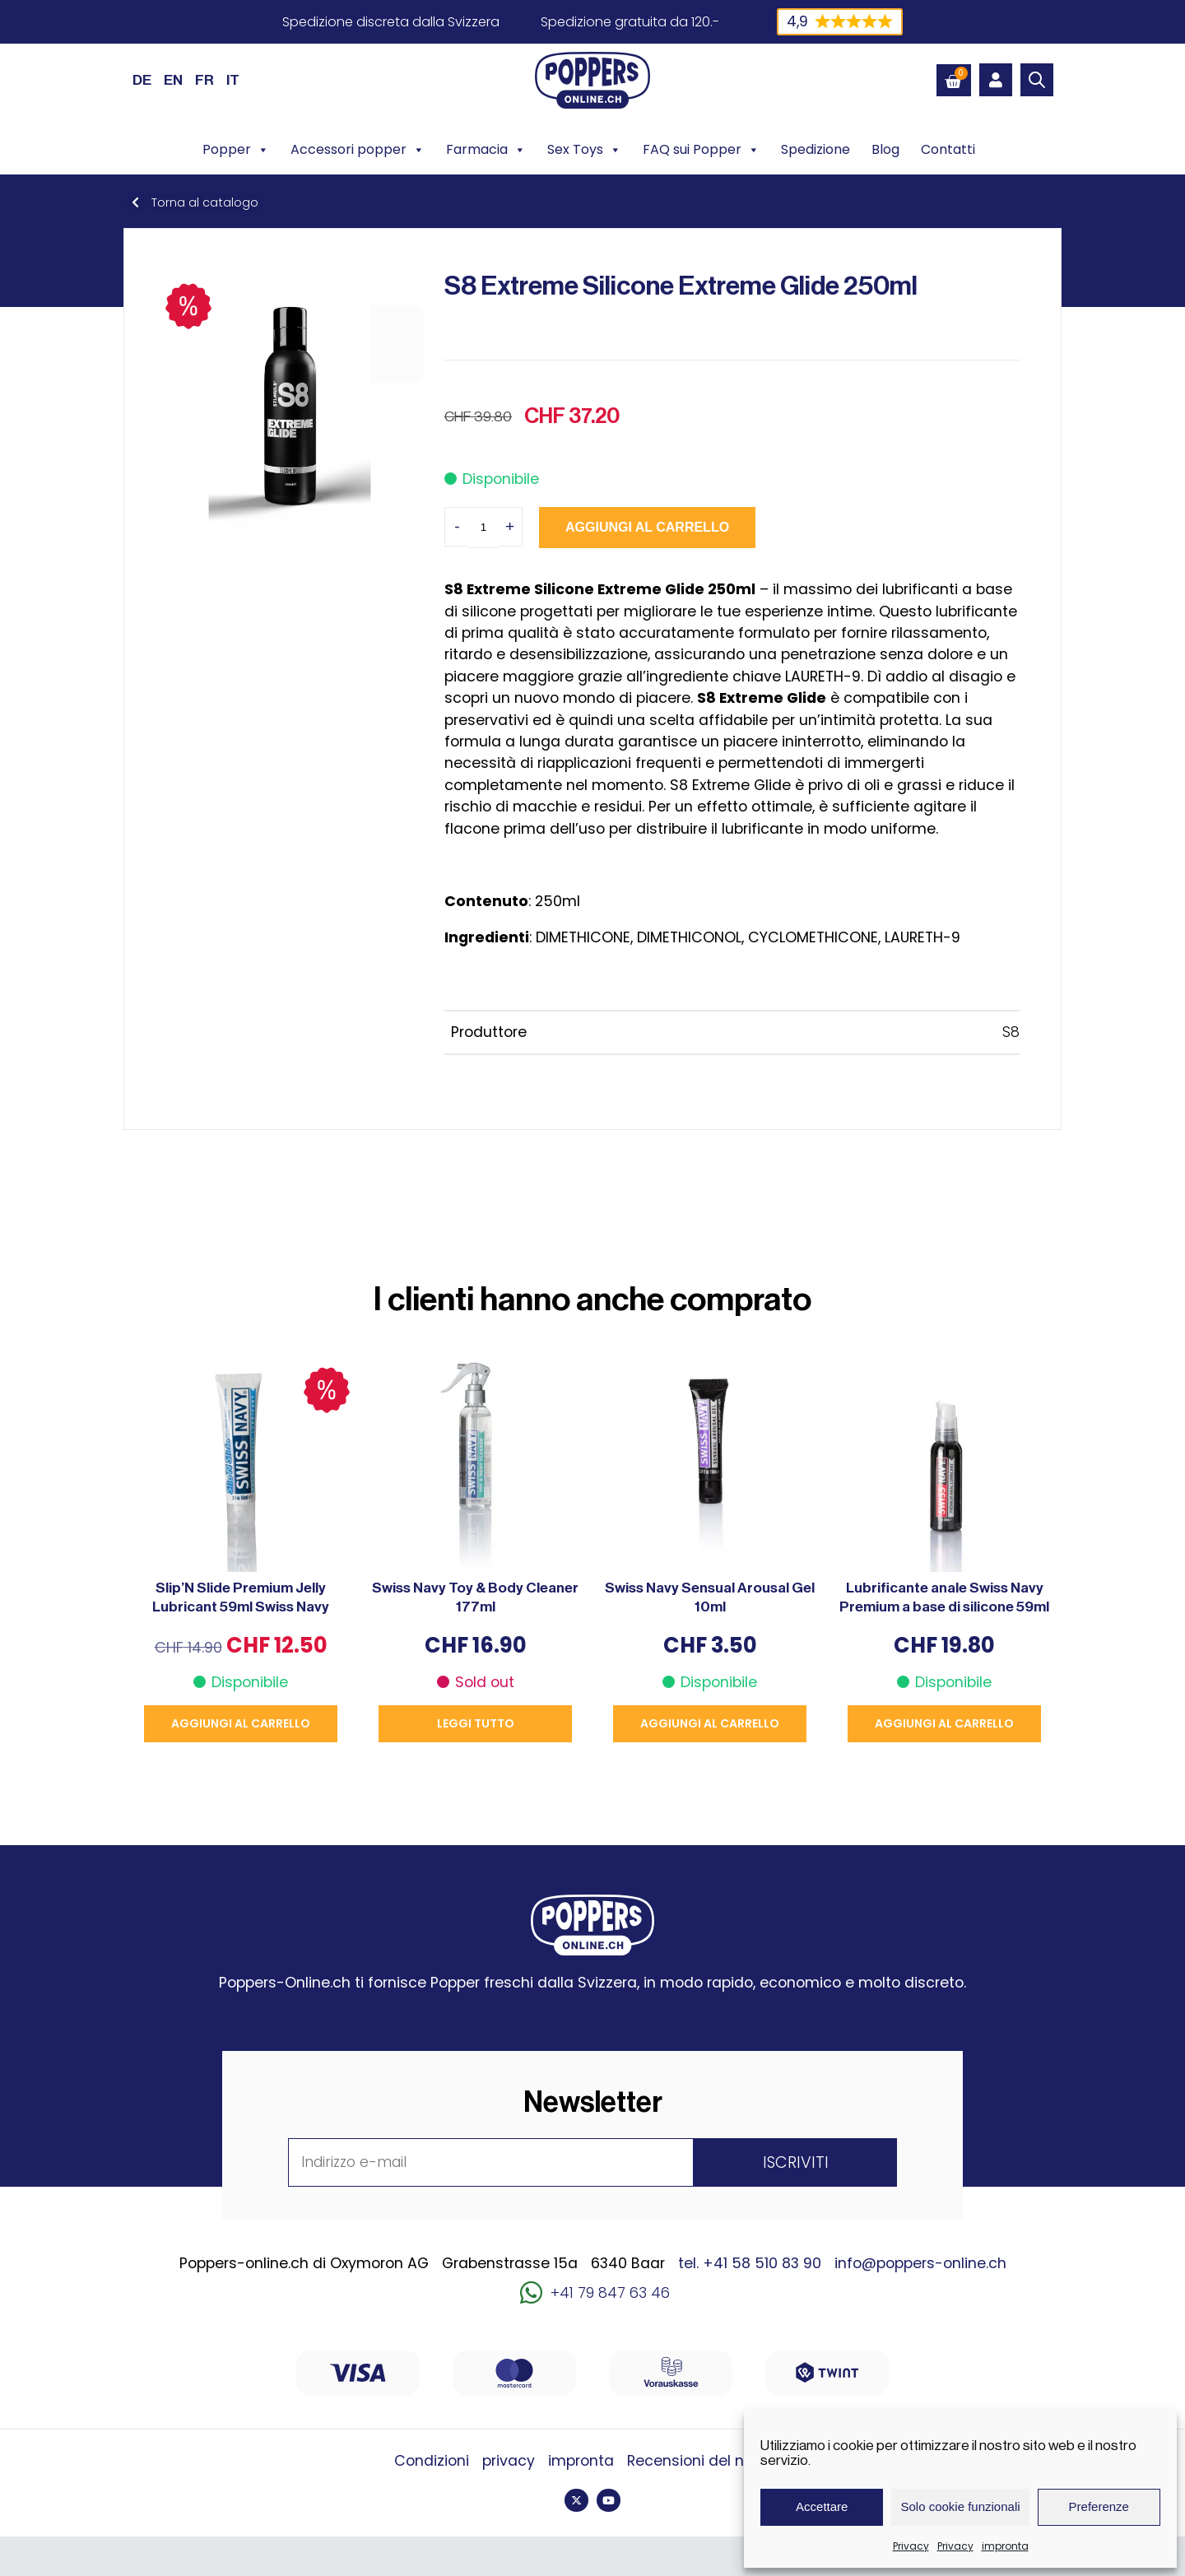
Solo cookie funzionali (960, 2506)
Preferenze (1099, 2506)
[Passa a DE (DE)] (141, 79)
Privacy (911, 2546)
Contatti (948, 149)
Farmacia (486, 149)
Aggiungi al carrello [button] (240, 1723)
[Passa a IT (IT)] (232, 79)
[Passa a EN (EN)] (173, 79)
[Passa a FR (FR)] (204, 79)
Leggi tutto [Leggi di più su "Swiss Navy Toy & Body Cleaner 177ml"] (475, 1723)
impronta (1005, 2546)
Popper (235, 149)
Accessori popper (357, 149)
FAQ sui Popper (701, 149)
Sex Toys (584, 149)
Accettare (822, 2506)
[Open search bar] (1036, 79)
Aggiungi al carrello (647, 527)
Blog (885, 149)
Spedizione (815, 149)
